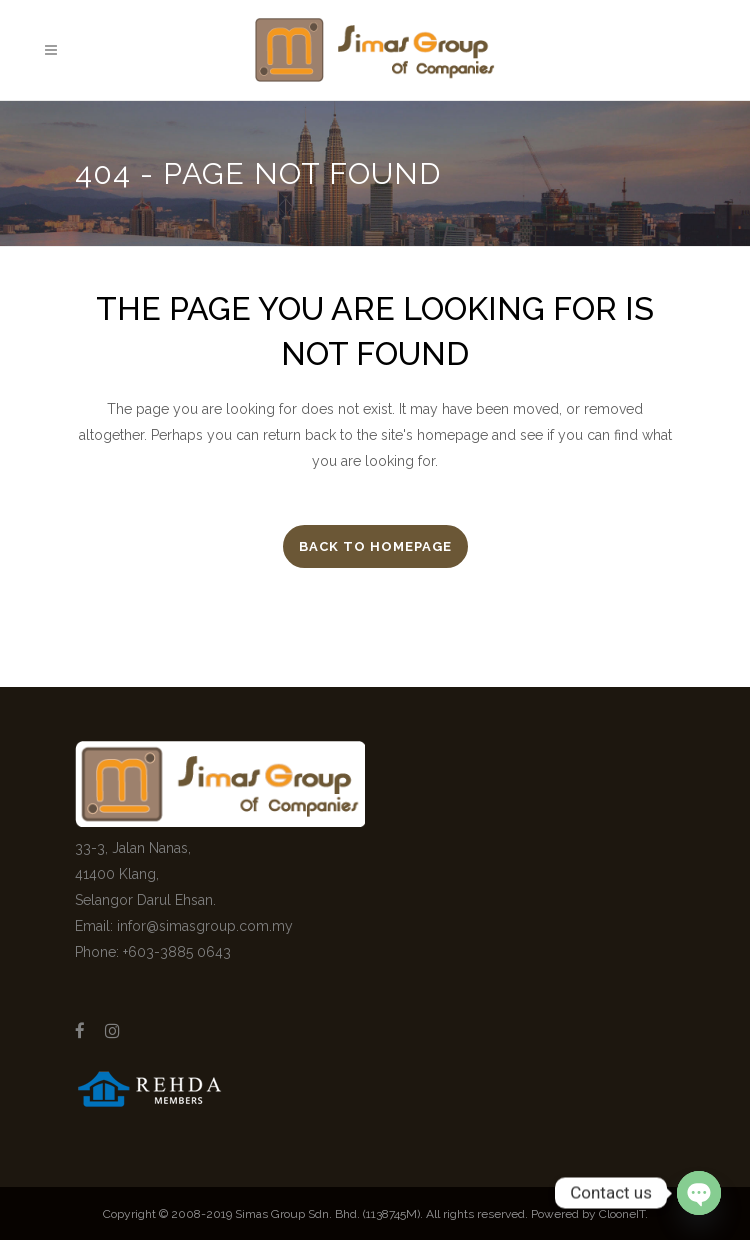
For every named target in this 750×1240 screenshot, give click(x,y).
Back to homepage (375, 546)
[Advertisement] (537, 910)
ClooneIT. (623, 1214)
